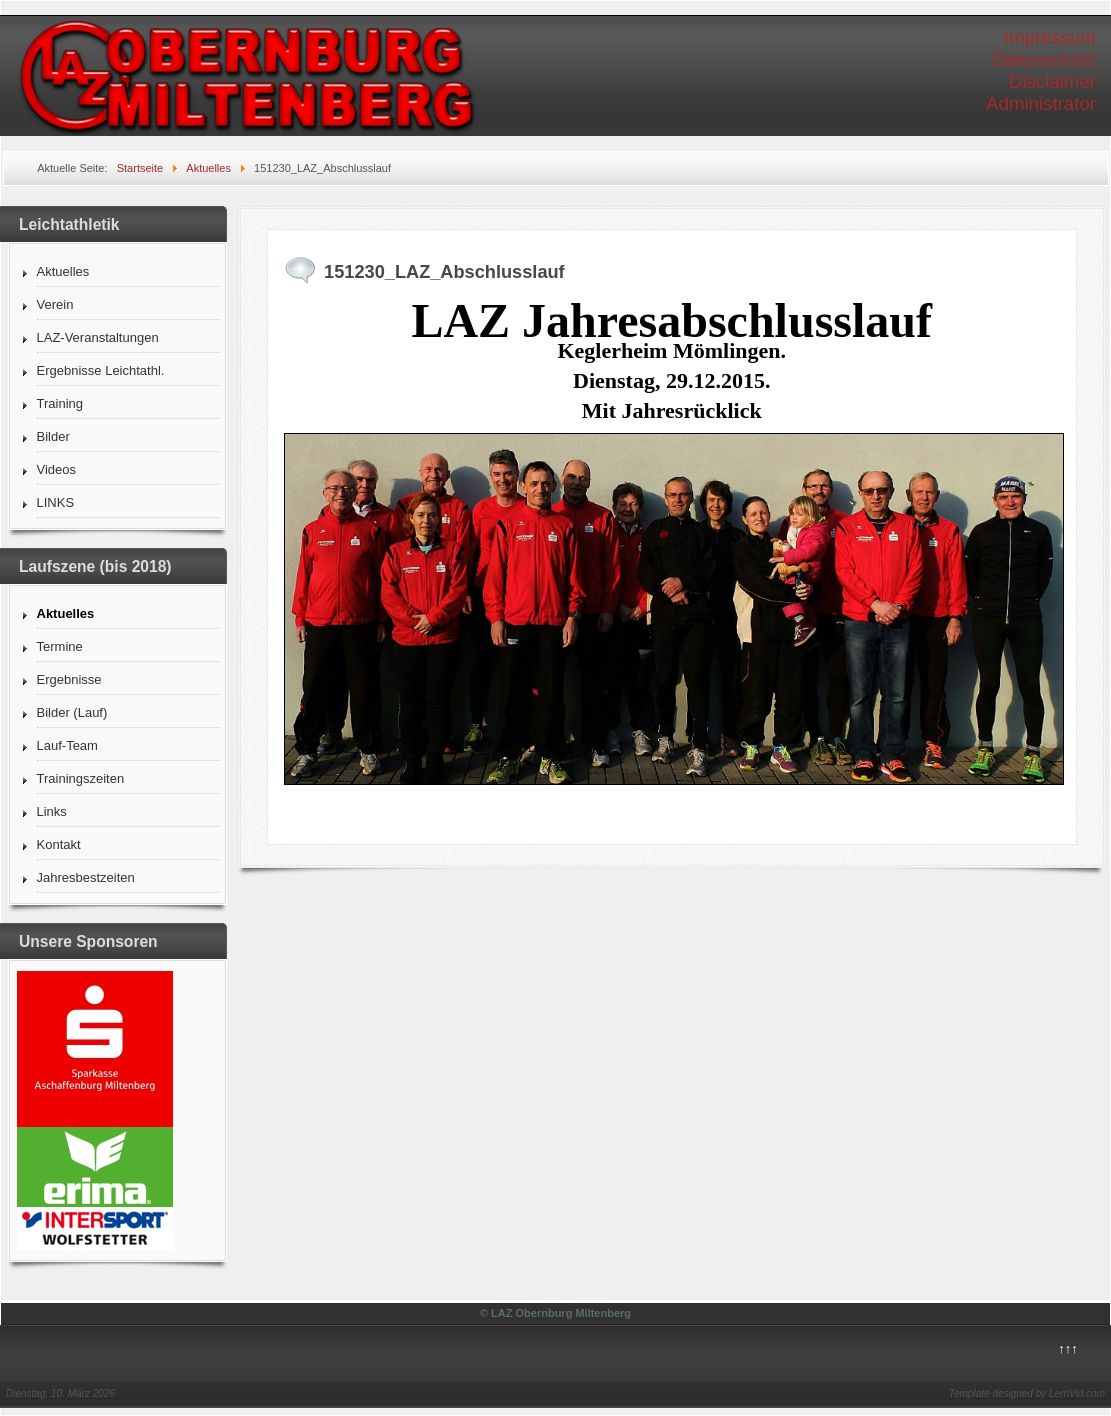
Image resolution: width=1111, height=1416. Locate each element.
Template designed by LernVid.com (1027, 1393)
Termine (60, 646)
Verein (55, 304)
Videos (57, 469)
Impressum (1050, 37)
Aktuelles (63, 271)
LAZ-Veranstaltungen (98, 337)
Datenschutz (1044, 59)
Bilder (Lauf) (72, 712)
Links (52, 811)
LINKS (56, 502)
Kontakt (59, 844)
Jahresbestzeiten (86, 877)
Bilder (53, 436)
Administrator (1041, 103)
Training (60, 403)
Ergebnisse (69, 679)
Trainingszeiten (81, 778)
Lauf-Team (67, 745)
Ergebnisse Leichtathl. (101, 370)
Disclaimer (1052, 81)
